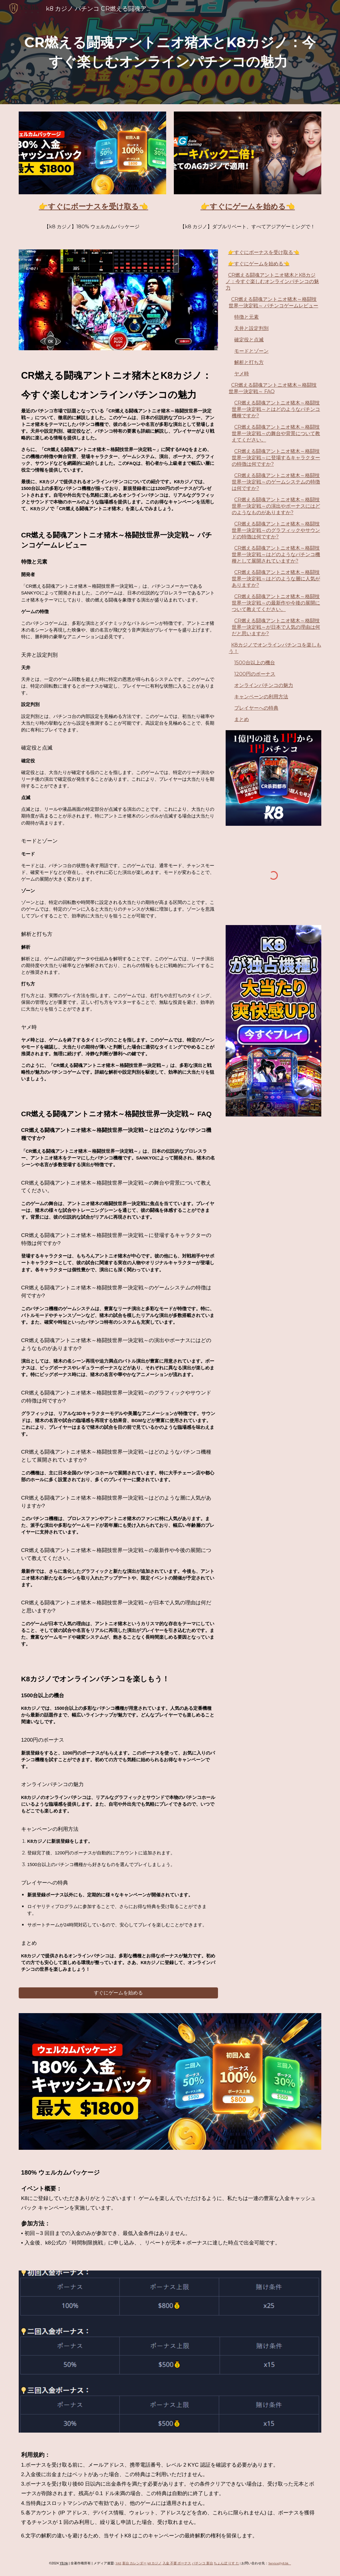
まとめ (241, 719)
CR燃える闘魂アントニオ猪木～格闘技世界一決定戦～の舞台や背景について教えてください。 (276, 433)
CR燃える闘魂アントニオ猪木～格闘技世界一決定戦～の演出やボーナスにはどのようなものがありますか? (276, 506)
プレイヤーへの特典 (256, 708)
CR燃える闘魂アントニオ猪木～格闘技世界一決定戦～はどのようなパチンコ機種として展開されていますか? (276, 554)
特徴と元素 (246, 317)
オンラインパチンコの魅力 (263, 685)
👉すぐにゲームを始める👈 (258, 264)
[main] (170, 52)
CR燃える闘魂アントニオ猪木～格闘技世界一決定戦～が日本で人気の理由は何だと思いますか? (276, 627)
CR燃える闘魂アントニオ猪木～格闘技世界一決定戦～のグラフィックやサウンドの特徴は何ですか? (276, 530)
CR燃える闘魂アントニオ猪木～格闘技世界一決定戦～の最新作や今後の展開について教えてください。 (276, 603)
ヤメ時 (241, 374)
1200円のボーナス (254, 674)
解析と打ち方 (249, 362)
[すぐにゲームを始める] (118, 1993)
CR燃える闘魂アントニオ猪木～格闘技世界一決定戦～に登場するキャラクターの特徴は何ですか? (276, 457)
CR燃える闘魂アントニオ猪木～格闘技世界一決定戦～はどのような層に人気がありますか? (276, 578)
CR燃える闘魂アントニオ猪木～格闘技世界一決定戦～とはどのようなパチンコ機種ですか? (276, 409)
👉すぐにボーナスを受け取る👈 (263, 252)
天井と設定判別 (251, 328)
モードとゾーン (251, 351)
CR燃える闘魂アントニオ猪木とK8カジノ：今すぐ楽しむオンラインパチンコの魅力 (272, 281)
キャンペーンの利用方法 (261, 697)
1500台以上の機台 (254, 663)
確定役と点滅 (249, 340)
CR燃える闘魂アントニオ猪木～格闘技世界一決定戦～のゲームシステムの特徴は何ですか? (276, 481)
